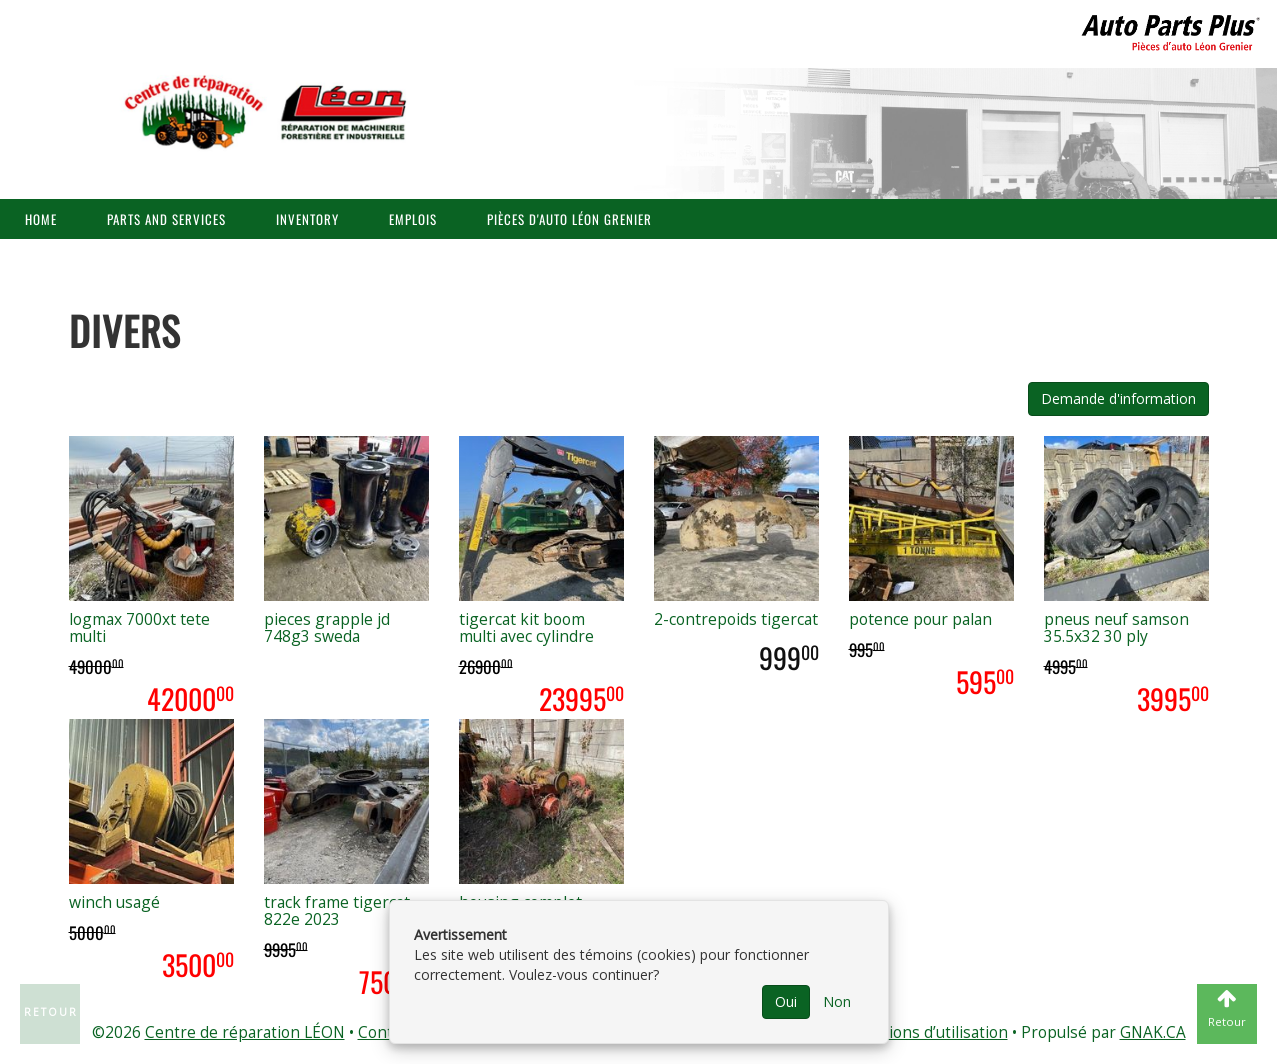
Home (41, 219)
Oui (786, 1001)
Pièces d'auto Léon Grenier (569, 219)
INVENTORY (307, 219)
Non (837, 1001)
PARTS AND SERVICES (166, 219)
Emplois (413, 219)
